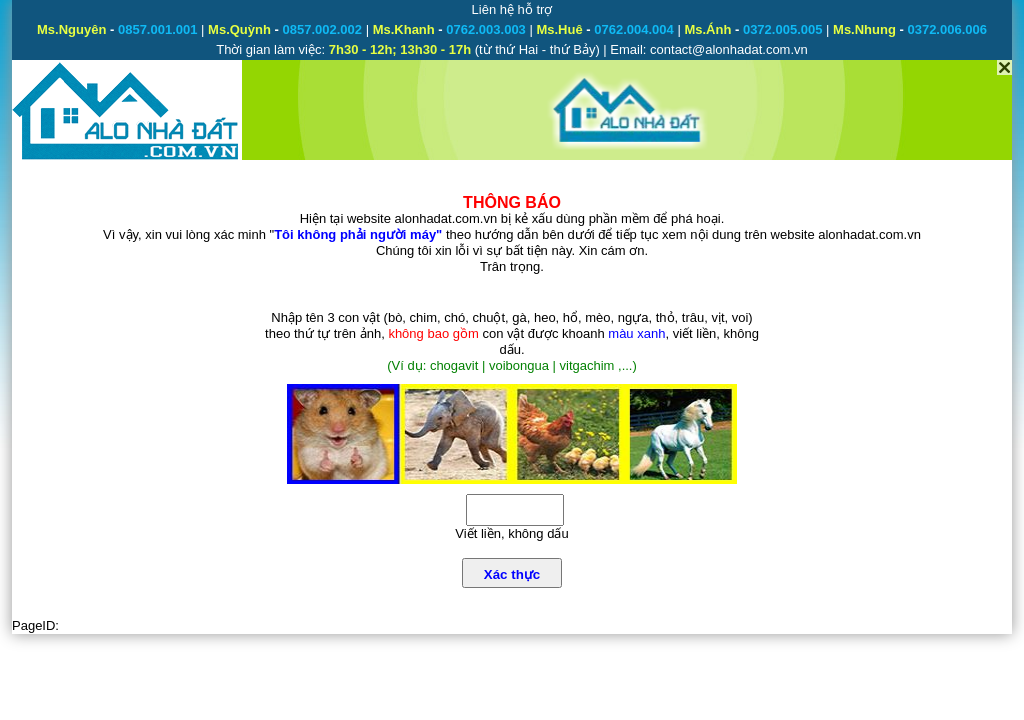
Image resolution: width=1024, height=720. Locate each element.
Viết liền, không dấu (511, 533)
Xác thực (512, 574)
